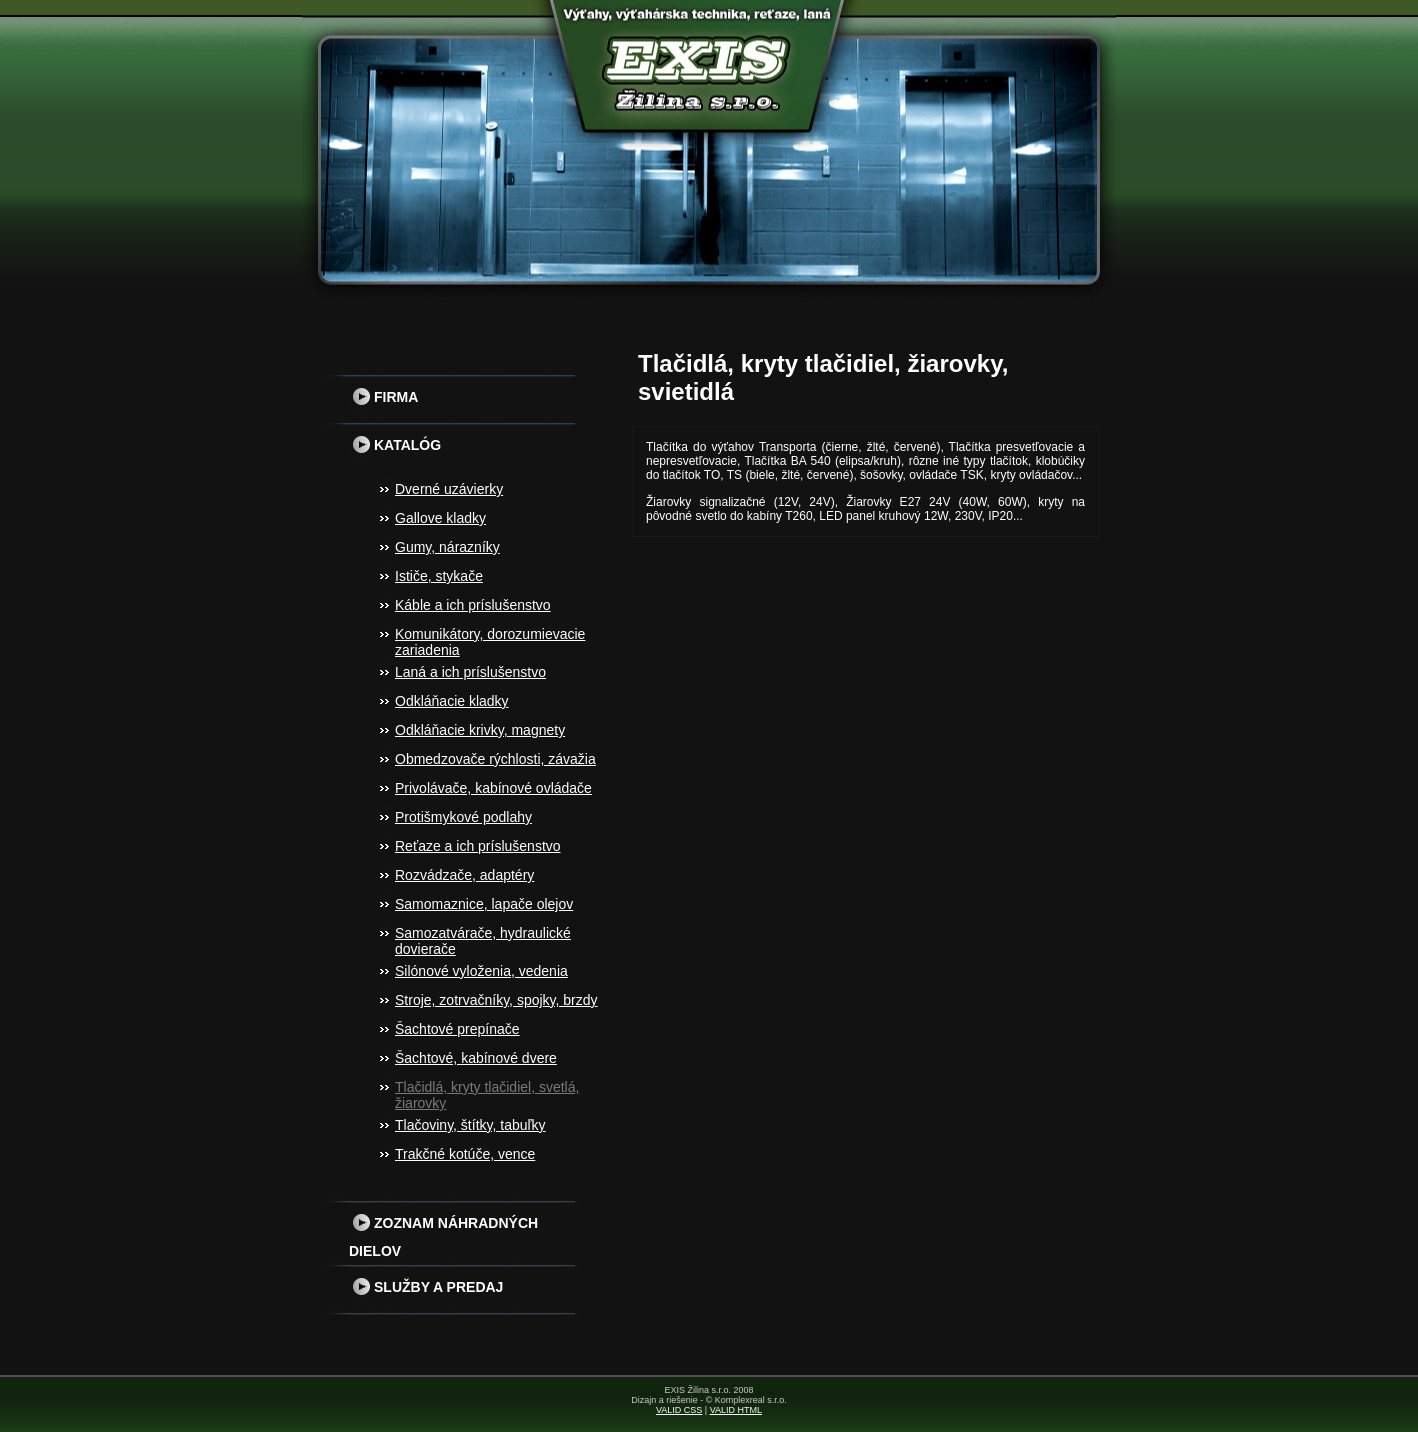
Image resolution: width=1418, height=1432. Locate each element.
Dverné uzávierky (449, 489)
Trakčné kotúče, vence (465, 1154)
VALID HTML (736, 1410)
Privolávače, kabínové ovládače (493, 788)
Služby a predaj (426, 1287)
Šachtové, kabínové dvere (476, 1058)
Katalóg (395, 445)
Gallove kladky (440, 518)
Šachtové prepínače (457, 1029)
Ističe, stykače (439, 576)
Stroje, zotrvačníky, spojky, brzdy (496, 1000)
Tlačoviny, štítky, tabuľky (470, 1125)
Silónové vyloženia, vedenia (481, 971)
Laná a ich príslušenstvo (470, 672)
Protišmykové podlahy (463, 817)
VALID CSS (679, 1410)
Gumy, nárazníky (447, 547)
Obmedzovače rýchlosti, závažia (495, 759)
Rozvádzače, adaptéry (464, 875)
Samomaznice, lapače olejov (484, 904)
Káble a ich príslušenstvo (473, 605)
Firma (383, 397)
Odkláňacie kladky (452, 701)
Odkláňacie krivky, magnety (480, 730)
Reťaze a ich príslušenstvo (478, 846)
